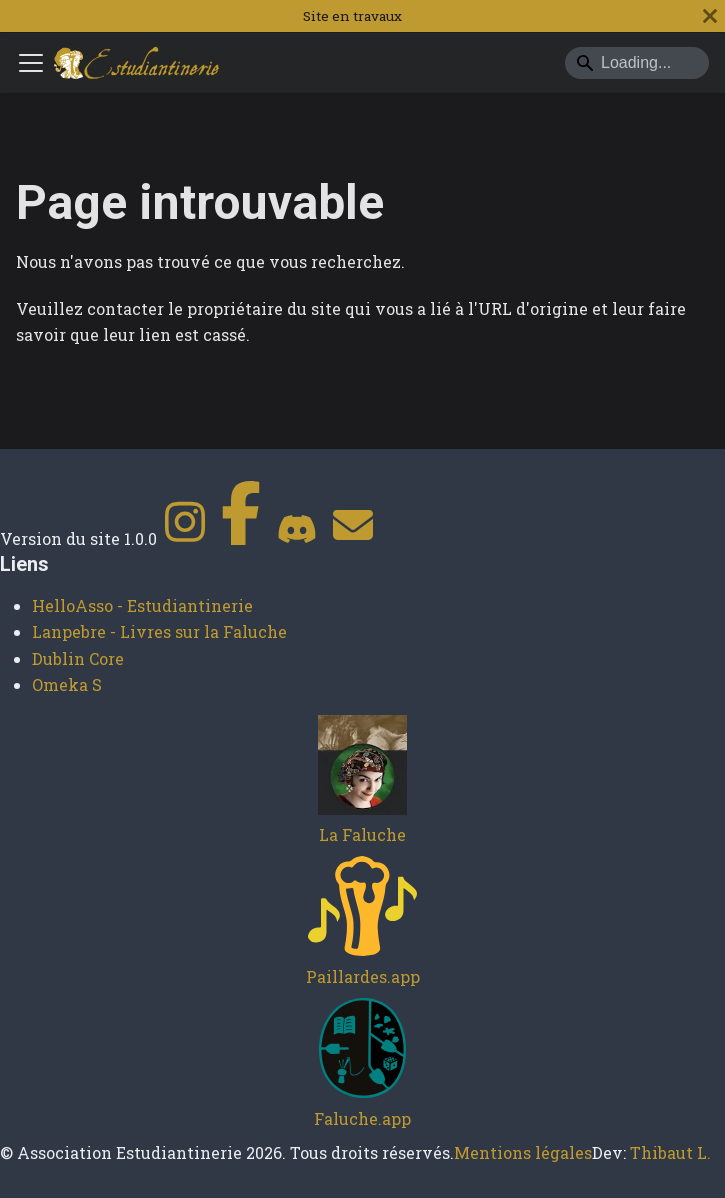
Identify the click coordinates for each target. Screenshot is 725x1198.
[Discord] (297, 538)
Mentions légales (523, 1152)
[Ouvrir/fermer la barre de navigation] (31, 63)
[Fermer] (710, 16)
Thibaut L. (670, 1152)
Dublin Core (78, 658)
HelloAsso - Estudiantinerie (142, 605)
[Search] (637, 63)
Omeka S (67, 684)
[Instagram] (185, 538)
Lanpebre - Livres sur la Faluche (159, 631)
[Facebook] (241, 538)
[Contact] (353, 538)
